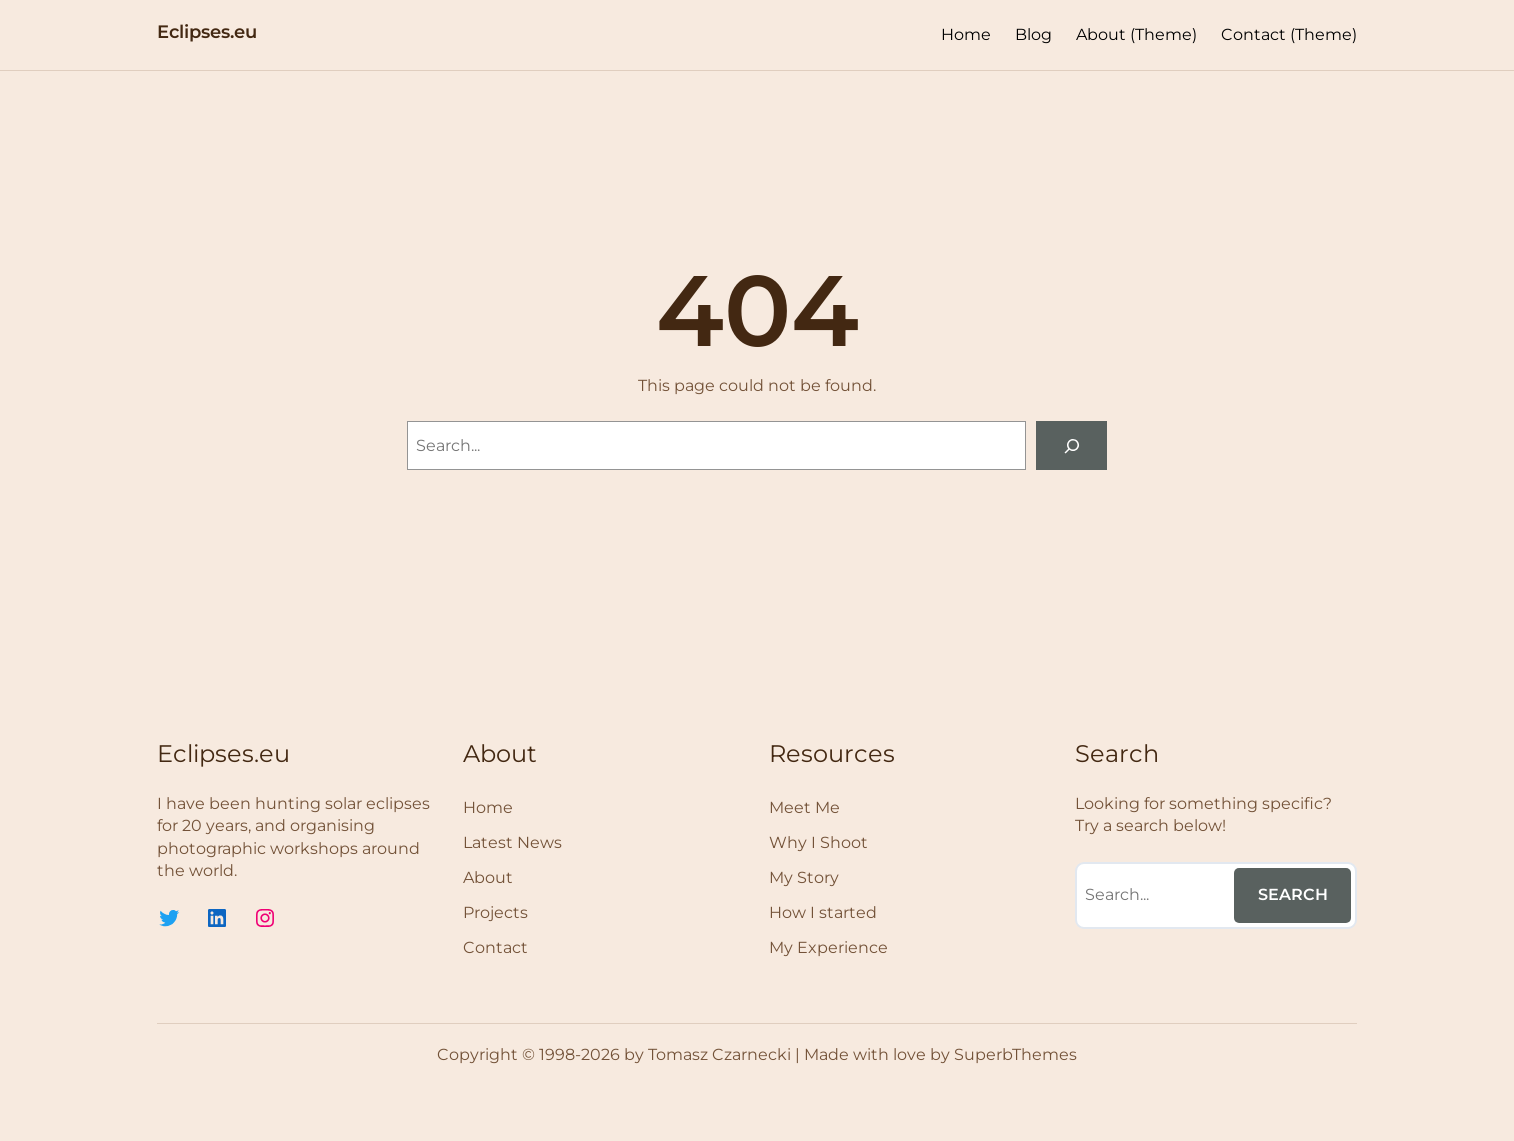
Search (1293, 894)
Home (966, 34)
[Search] (1071, 445)
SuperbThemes (1015, 1054)
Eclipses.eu (207, 32)
